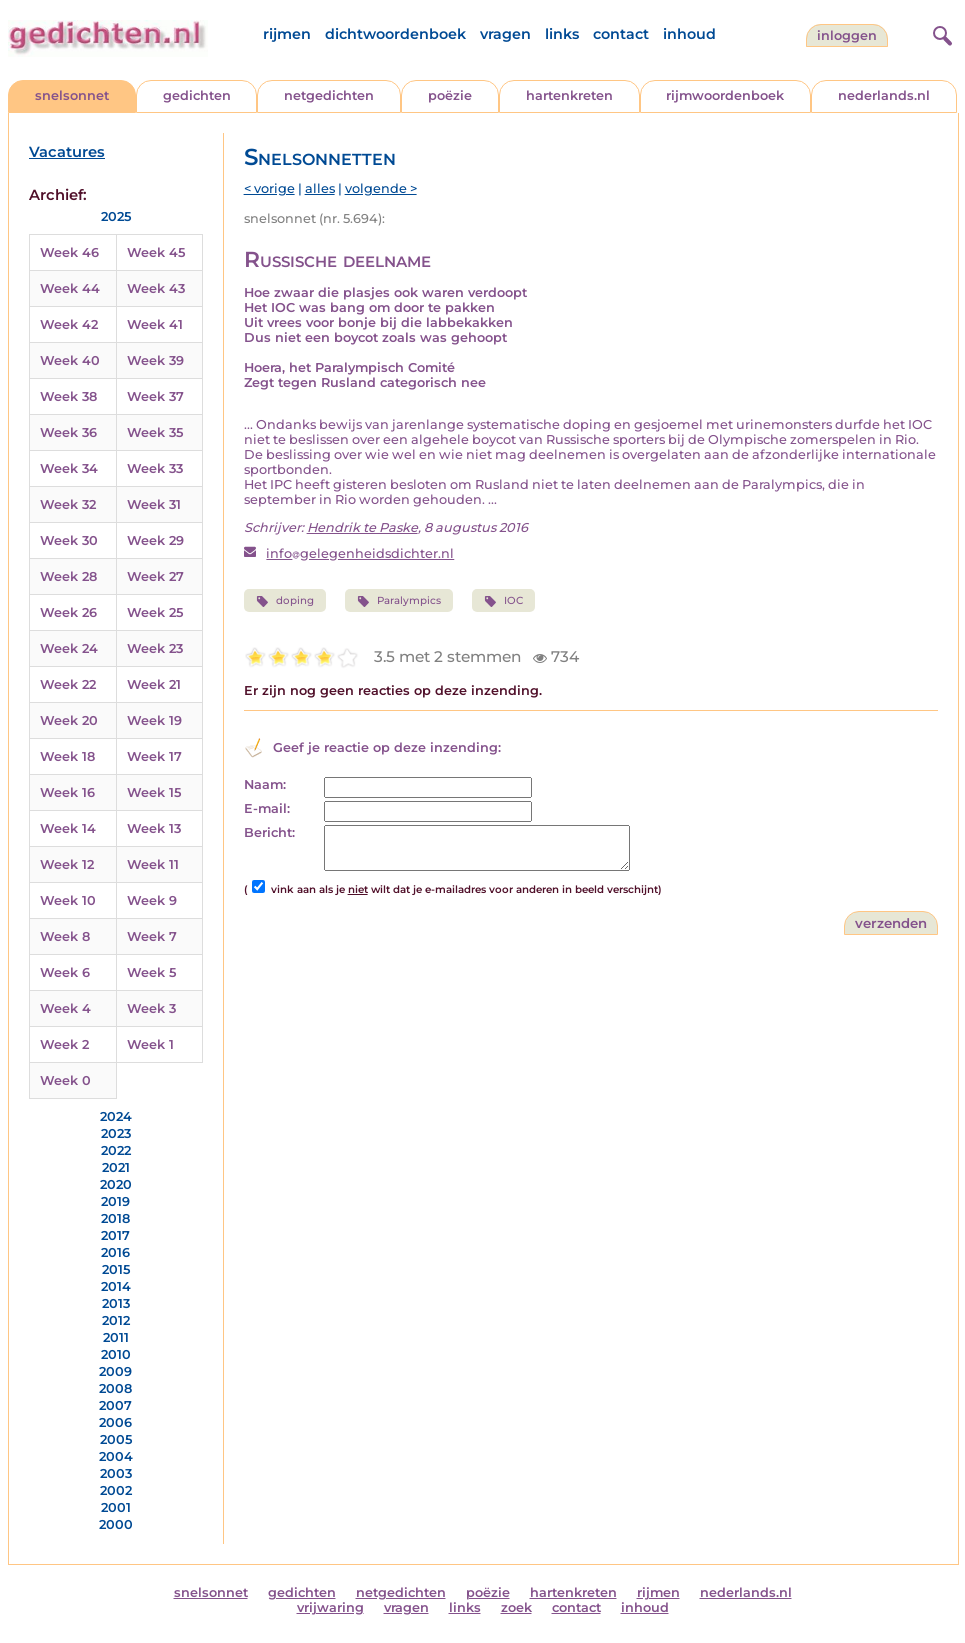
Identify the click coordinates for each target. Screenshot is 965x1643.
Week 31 (154, 504)
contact (621, 34)
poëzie (450, 95)
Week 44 (70, 288)
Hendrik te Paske (362, 527)
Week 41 (155, 324)
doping (285, 601)
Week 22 (68, 684)
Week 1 (150, 1044)
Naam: (265, 784)
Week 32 (68, 504)
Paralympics (399, 601)
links (562, 34)
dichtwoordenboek (395, 34)
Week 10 (68, 900)
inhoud (689, 34)
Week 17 (154, 756)
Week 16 (67, 792)
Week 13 (154, 828)
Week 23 (155, 648)
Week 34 (69, 468)
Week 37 (155, 396)
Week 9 (152, 900)
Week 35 (155, 432)
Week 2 (64, 1044)
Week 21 (154, 684)
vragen (505, 34)
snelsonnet (72, 95)
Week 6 (65, 972)
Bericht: (269, 832)
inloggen (847, 35)
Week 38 (68, 396)
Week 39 (155, 360)
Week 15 (154, 792)
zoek (516, 1607)
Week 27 (155, 576)
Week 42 (69, 324)
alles (320, 188)
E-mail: (267, 808)
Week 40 (70, 360)
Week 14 (68, 828)
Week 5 (151, 972)
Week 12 (67, 864)
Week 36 (68, 432)
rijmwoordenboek (725, 95)
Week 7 (152, 936)
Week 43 (156, 288)
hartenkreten (569, 95)
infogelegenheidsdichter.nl (360, 553)
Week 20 (69, 720)
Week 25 (155, 612)
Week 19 (154, 720)
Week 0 (65, 1080)
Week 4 (65, 1008)
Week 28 (68, 576)
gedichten (197, 95)
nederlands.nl (884, 95)
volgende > (381, 188)
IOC (503, 601)
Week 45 (156, 252)
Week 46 (69, 252)
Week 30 (69, 540)
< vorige (269, 188)
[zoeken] (940, 33)
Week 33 (155, 468)
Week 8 (65, 936)
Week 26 (68, 612)
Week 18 (67, 756)
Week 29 (155, 540)
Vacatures (67, 152)
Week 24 (69, 648)
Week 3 (151, 1008)
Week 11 (153, 864)
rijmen (287, 34)
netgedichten (329, 95)
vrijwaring (330, 1607)
